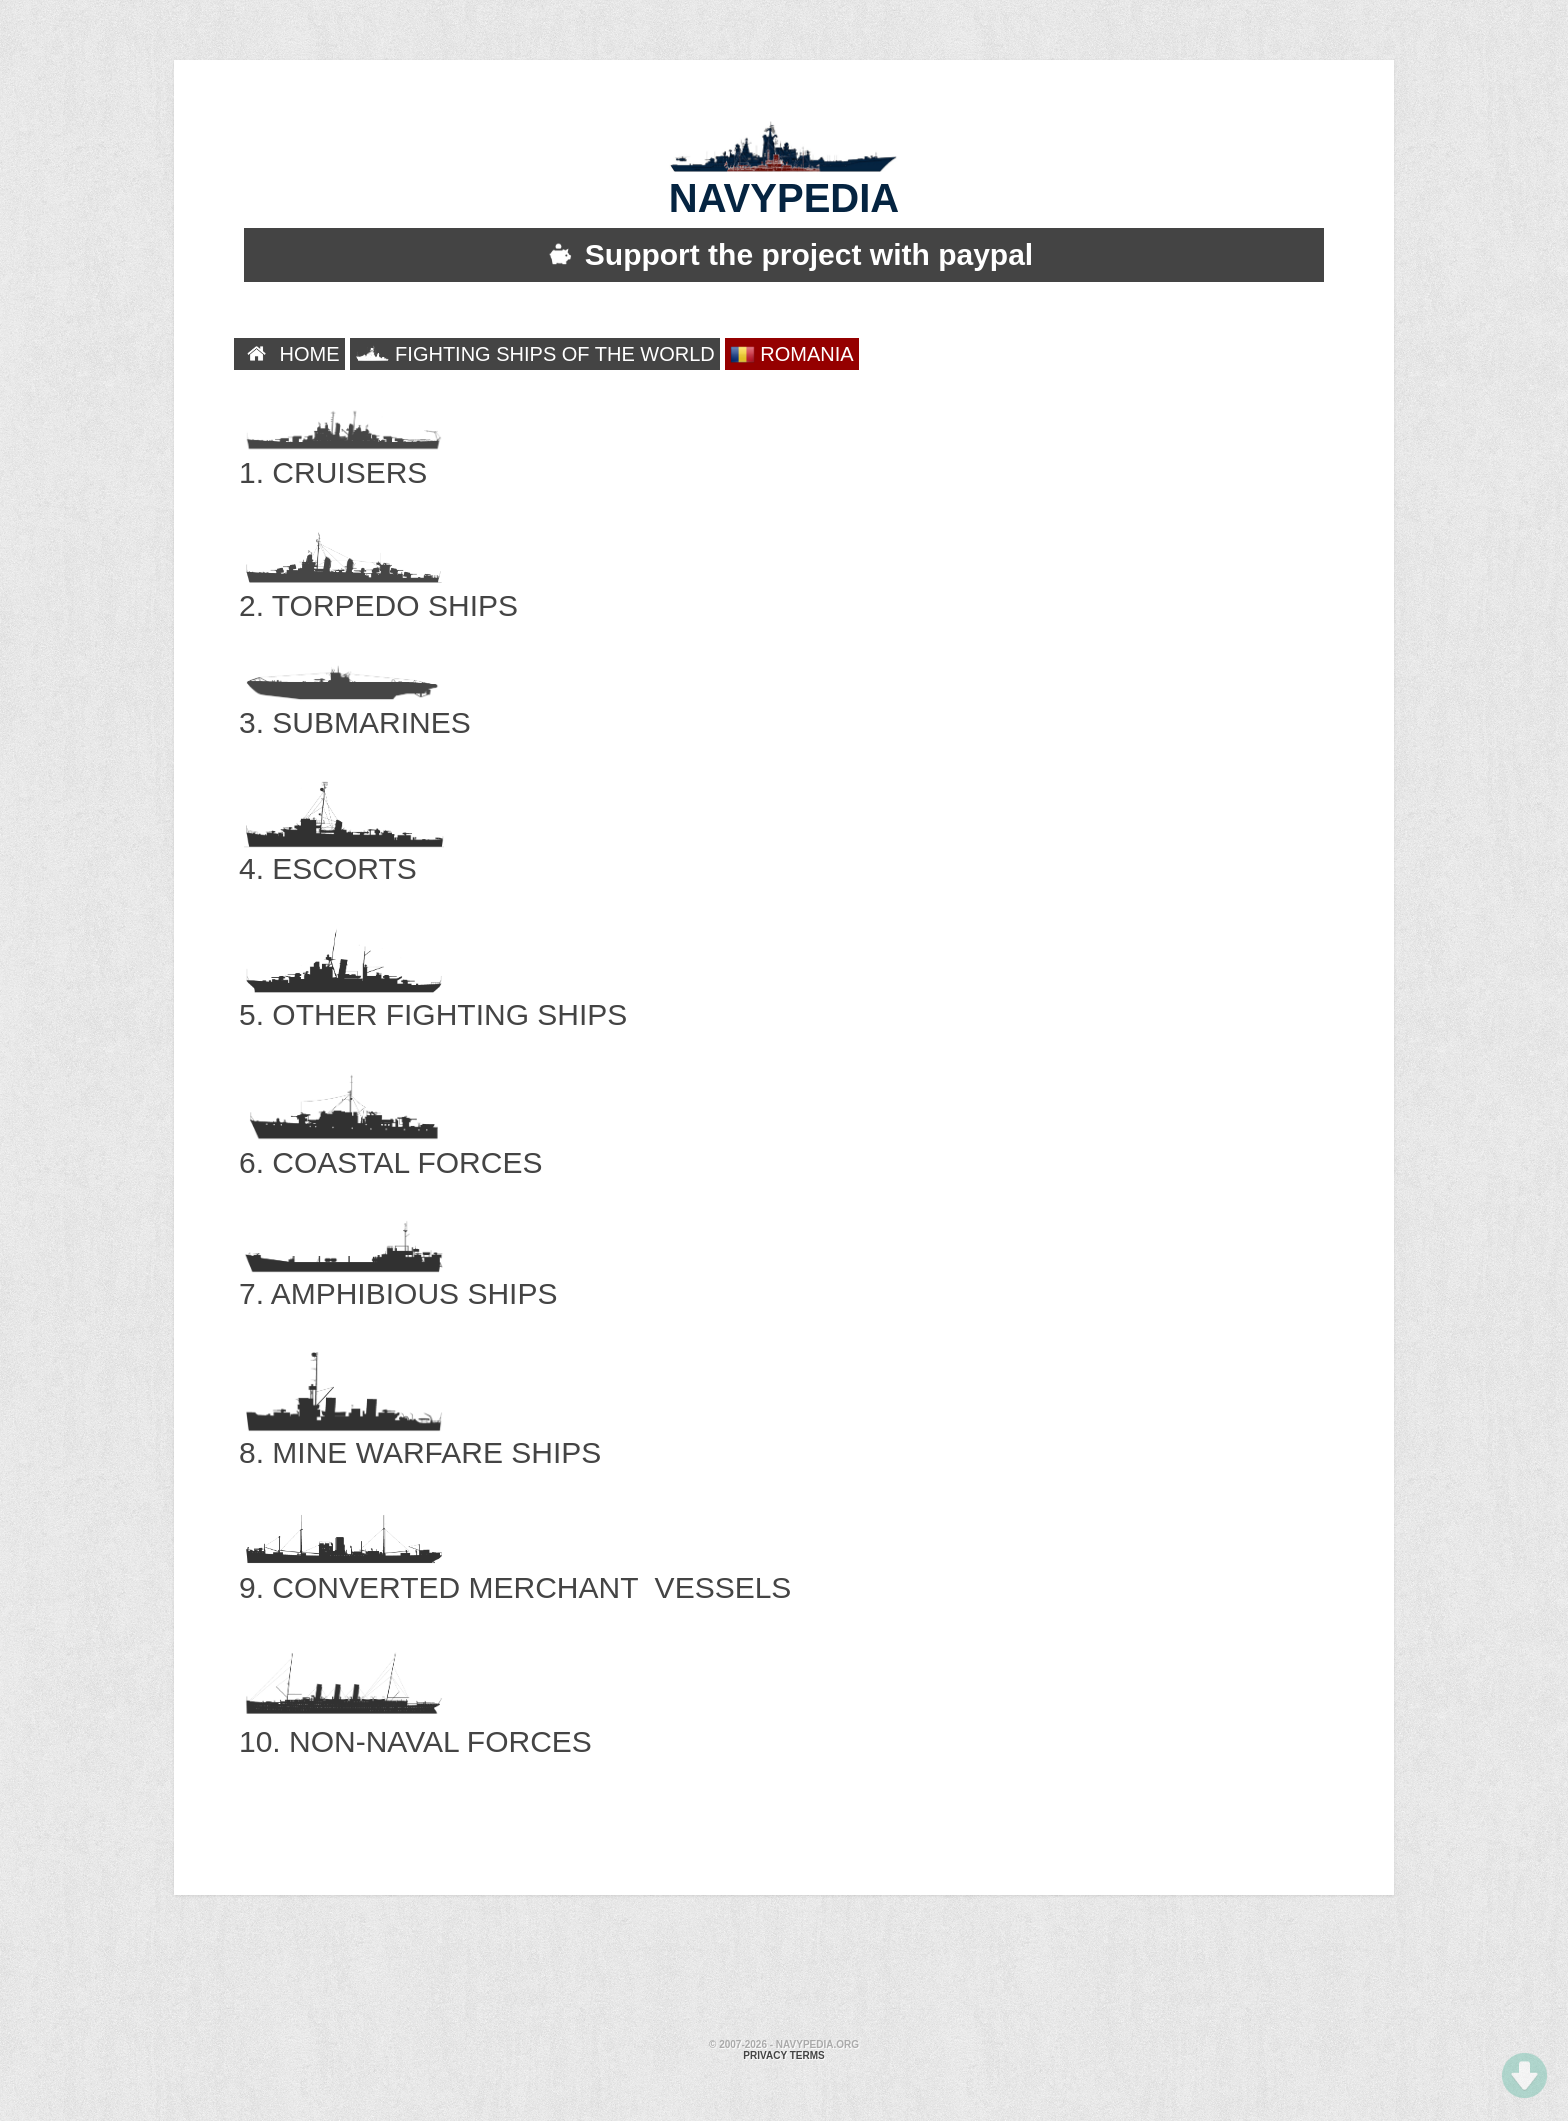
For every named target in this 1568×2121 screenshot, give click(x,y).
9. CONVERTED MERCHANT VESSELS (515, 1566)
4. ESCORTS (341, 847)
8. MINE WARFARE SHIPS (420, 1431)
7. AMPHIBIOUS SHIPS (398, 1272)
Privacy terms (783, 2055)
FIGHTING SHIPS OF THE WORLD (535, 354)
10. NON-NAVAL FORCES (415, 1720)
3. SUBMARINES (355, 701)
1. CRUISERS (341, 451)
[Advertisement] (784, 1970)
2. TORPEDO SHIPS (378, 584)
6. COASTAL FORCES (390, 1141)
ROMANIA (792, 354)
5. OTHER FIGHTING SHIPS (433, 993)
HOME (289, 354)
